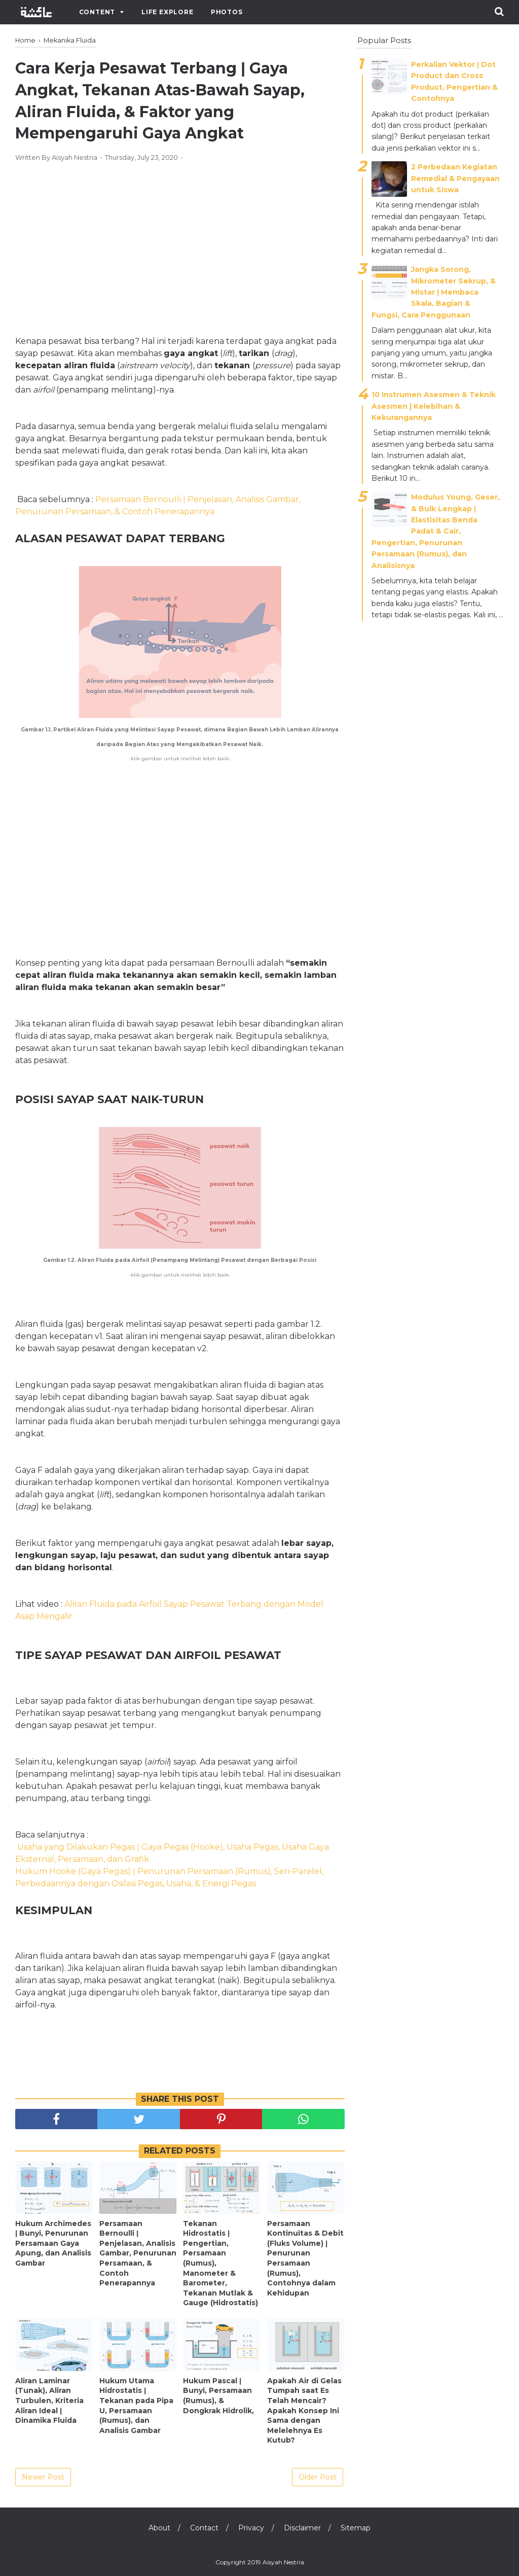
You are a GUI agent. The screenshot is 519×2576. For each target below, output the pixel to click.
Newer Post (43, 2477)
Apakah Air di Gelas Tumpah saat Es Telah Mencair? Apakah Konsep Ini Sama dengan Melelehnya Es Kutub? (304, 2410)
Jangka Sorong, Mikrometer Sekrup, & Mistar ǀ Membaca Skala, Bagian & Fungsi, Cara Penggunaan (434, 292)
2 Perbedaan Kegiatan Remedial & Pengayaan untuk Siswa (455, 178)
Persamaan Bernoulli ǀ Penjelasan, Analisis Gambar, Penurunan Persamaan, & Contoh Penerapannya (137, 2253)
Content (97, 12)
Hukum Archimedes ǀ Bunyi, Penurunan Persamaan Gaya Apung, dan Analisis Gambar (53, 2243)
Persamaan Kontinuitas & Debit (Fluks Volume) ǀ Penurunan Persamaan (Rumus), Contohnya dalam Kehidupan (305, 2258)
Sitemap (355, 2527)
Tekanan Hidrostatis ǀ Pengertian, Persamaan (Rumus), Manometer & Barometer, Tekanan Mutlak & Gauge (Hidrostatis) (220, 2263)
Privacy (251, 2527)
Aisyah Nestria (283, 2562)
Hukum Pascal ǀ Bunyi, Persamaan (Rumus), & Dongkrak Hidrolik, (218, 2395)
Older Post (318, 2477)
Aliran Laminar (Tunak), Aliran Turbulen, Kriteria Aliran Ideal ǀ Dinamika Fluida (49, 2400)
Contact (204, 2527)
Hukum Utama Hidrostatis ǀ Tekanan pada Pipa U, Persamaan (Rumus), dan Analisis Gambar (136, 2405)
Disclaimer (302, 2527)
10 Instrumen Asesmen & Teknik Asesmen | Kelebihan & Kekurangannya (434, 406)
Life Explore (167, 12)
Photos (227, 12)
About (159, 2527)
